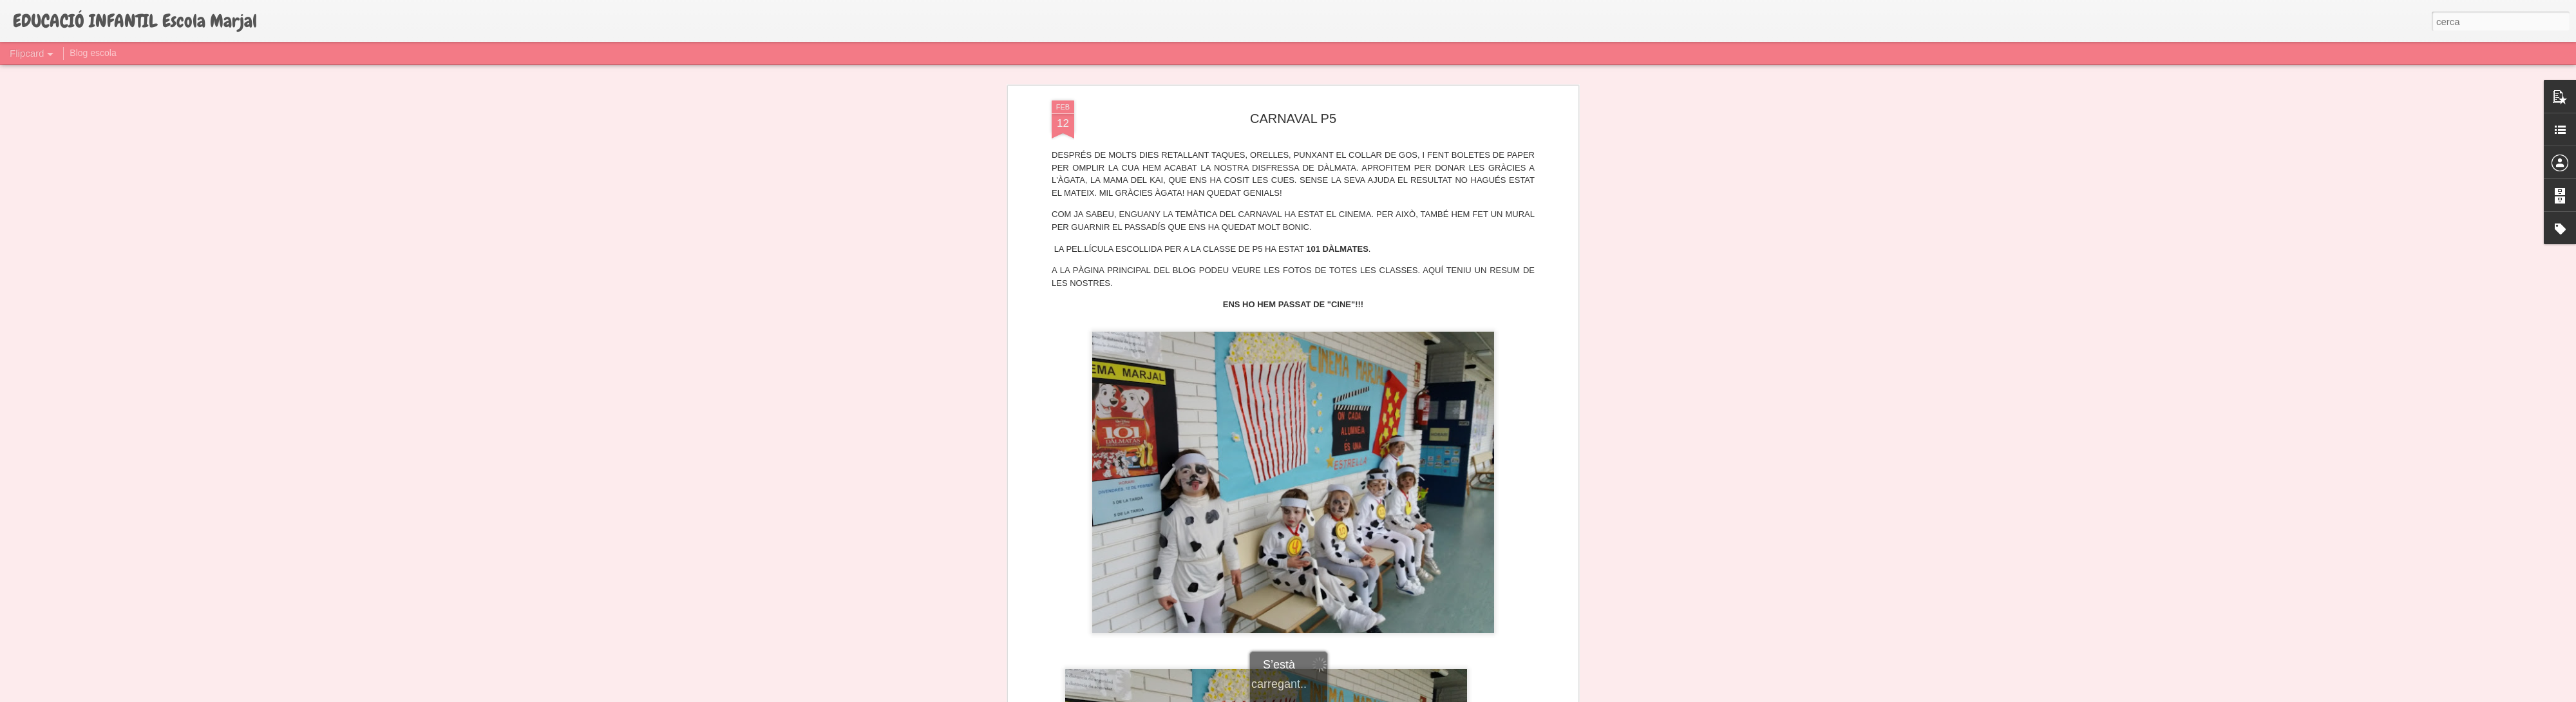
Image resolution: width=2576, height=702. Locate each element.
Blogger (1346, 695)
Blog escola (93, 53)
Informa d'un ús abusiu (1397, 695)
